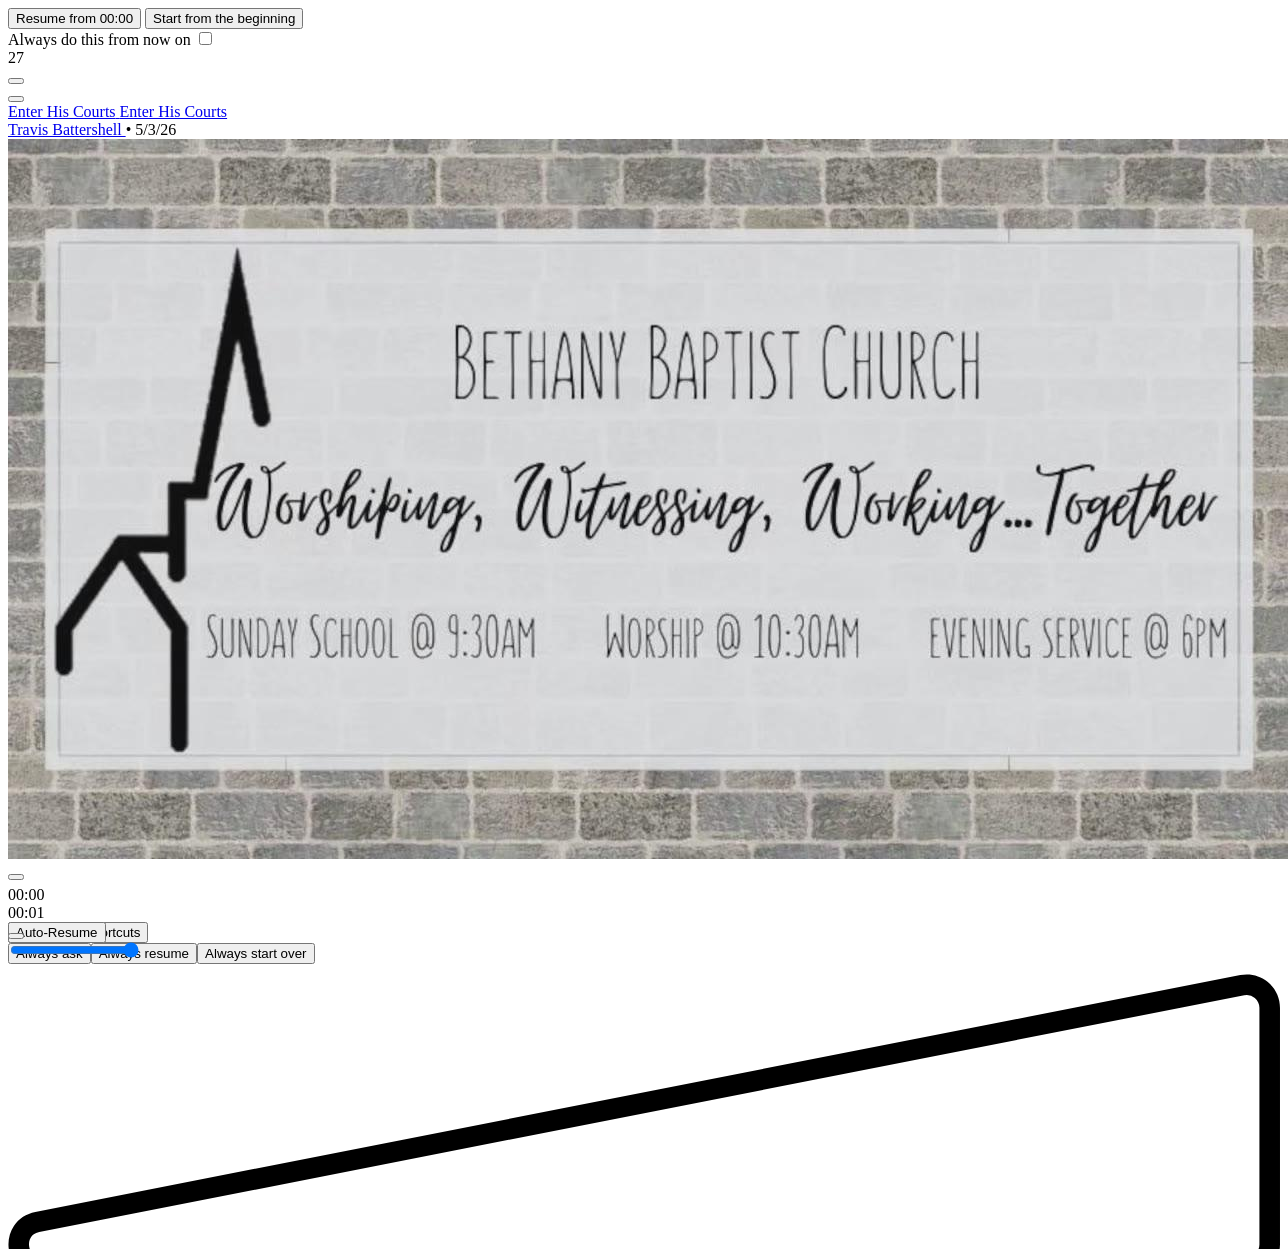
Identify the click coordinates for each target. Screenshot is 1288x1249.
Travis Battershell (67, 129)
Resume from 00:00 (74, 18)
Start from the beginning (224, 18)
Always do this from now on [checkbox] (110, 39)
